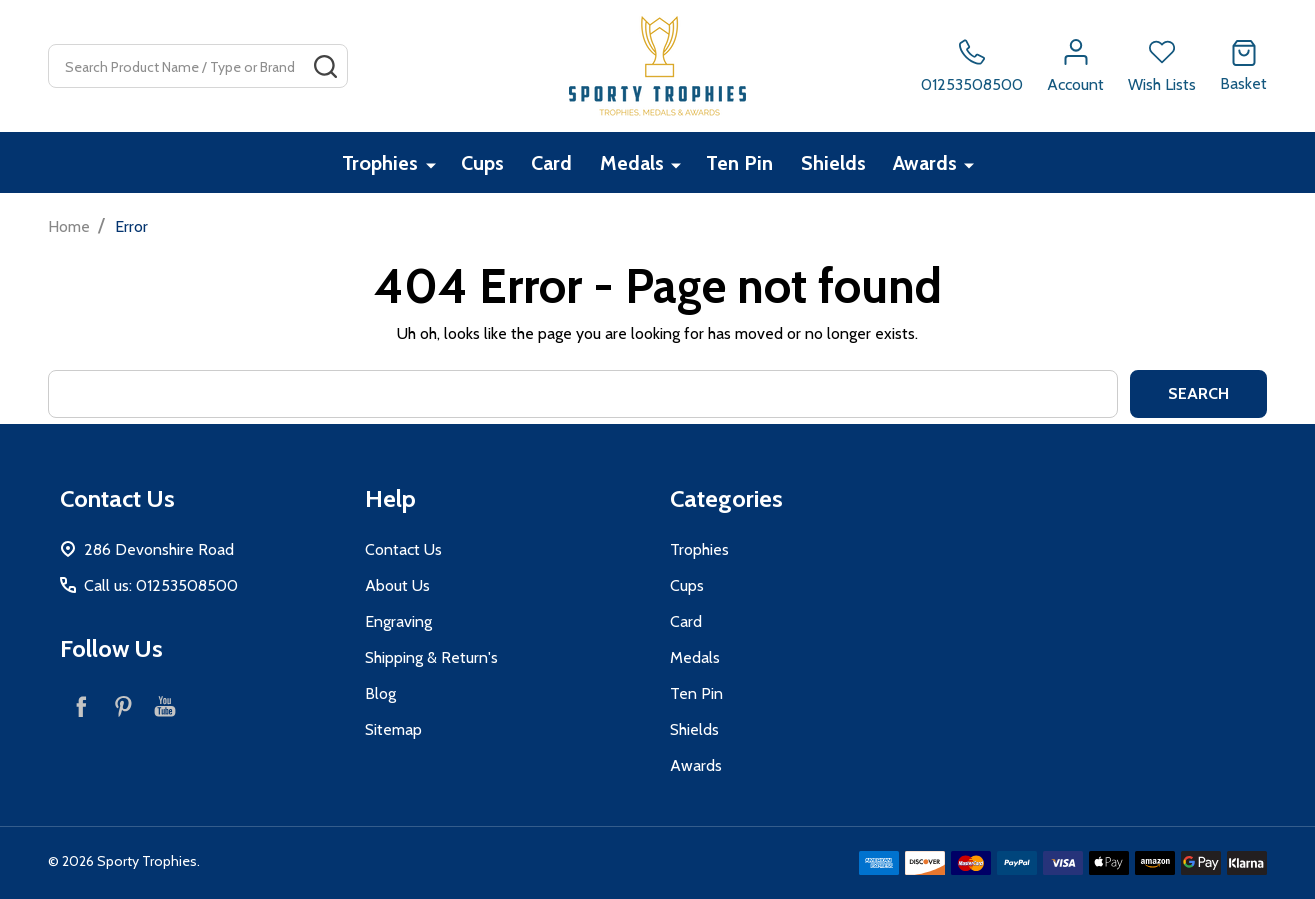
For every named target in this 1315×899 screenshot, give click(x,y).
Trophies (381, 163)
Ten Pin (740, 163)
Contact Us (403, 549)
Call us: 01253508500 (161, 585)
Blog (380, 693)
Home (69, 226)
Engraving (398, 621)
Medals (633, 163)
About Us (397, 585)
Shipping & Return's (431, 657)
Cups (482, 163)
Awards (927, 163)
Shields (834, 163)
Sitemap (393, 729)
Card (552, 163)
